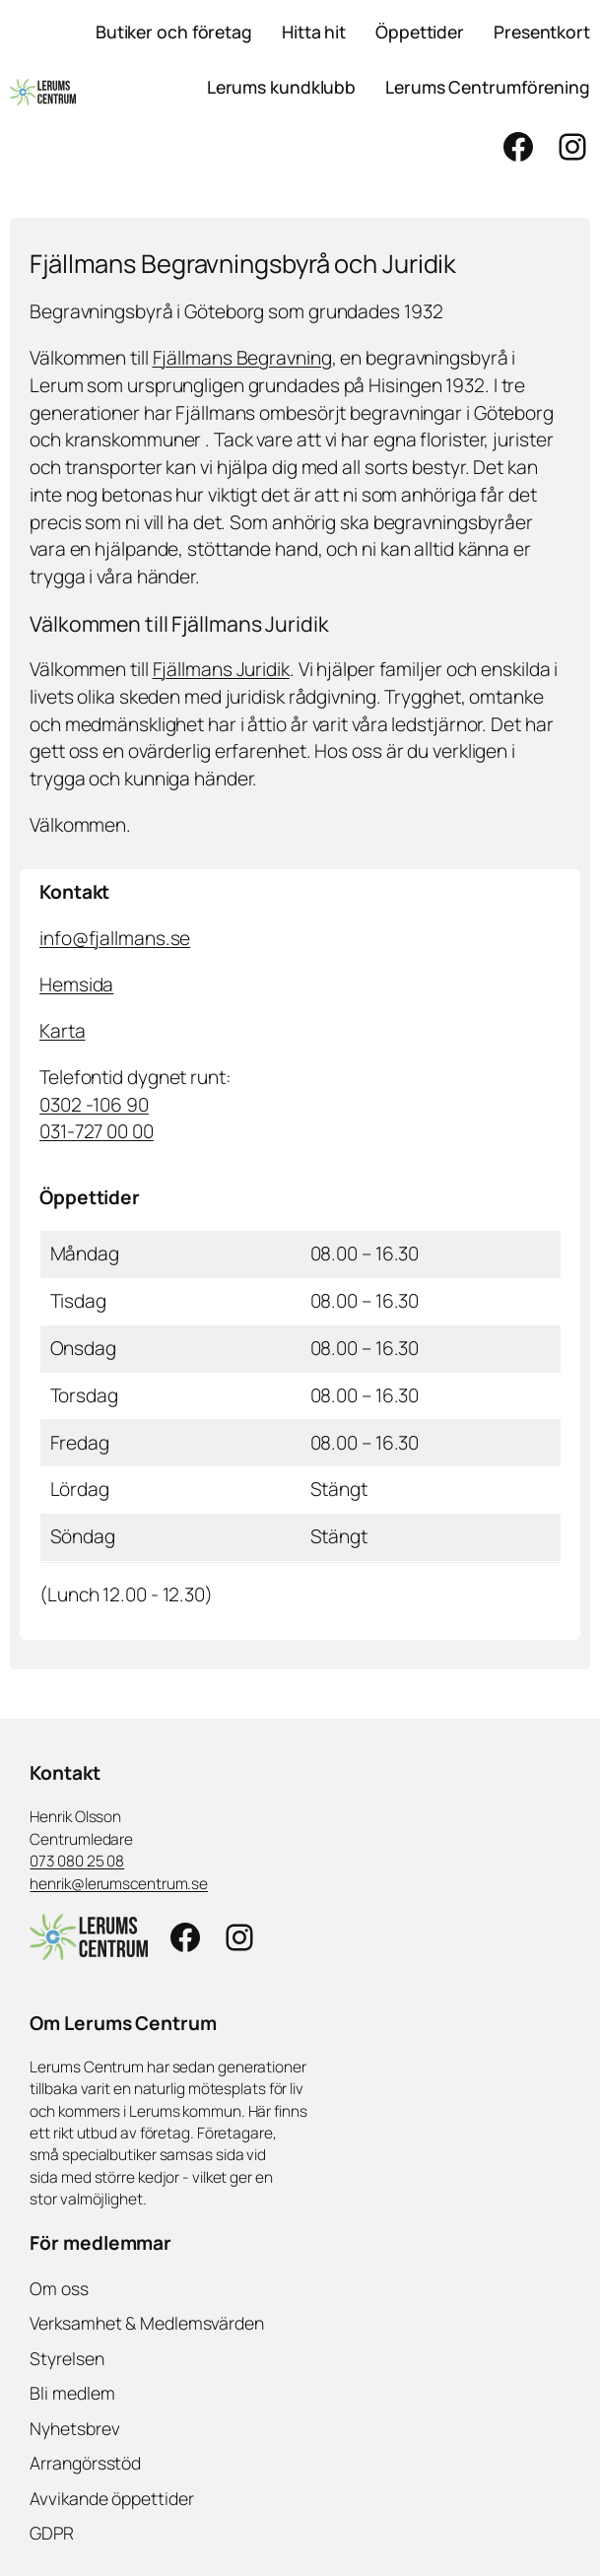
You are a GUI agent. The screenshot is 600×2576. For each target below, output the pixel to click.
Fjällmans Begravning (242, 358)
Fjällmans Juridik (221, 669)
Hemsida (76, 984)
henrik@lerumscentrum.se (119, 1883)
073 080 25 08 (77, 1861)
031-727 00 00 (96, 1131)
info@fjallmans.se (114, 938)
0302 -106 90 (94, 1105)
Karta (62, 1031)
